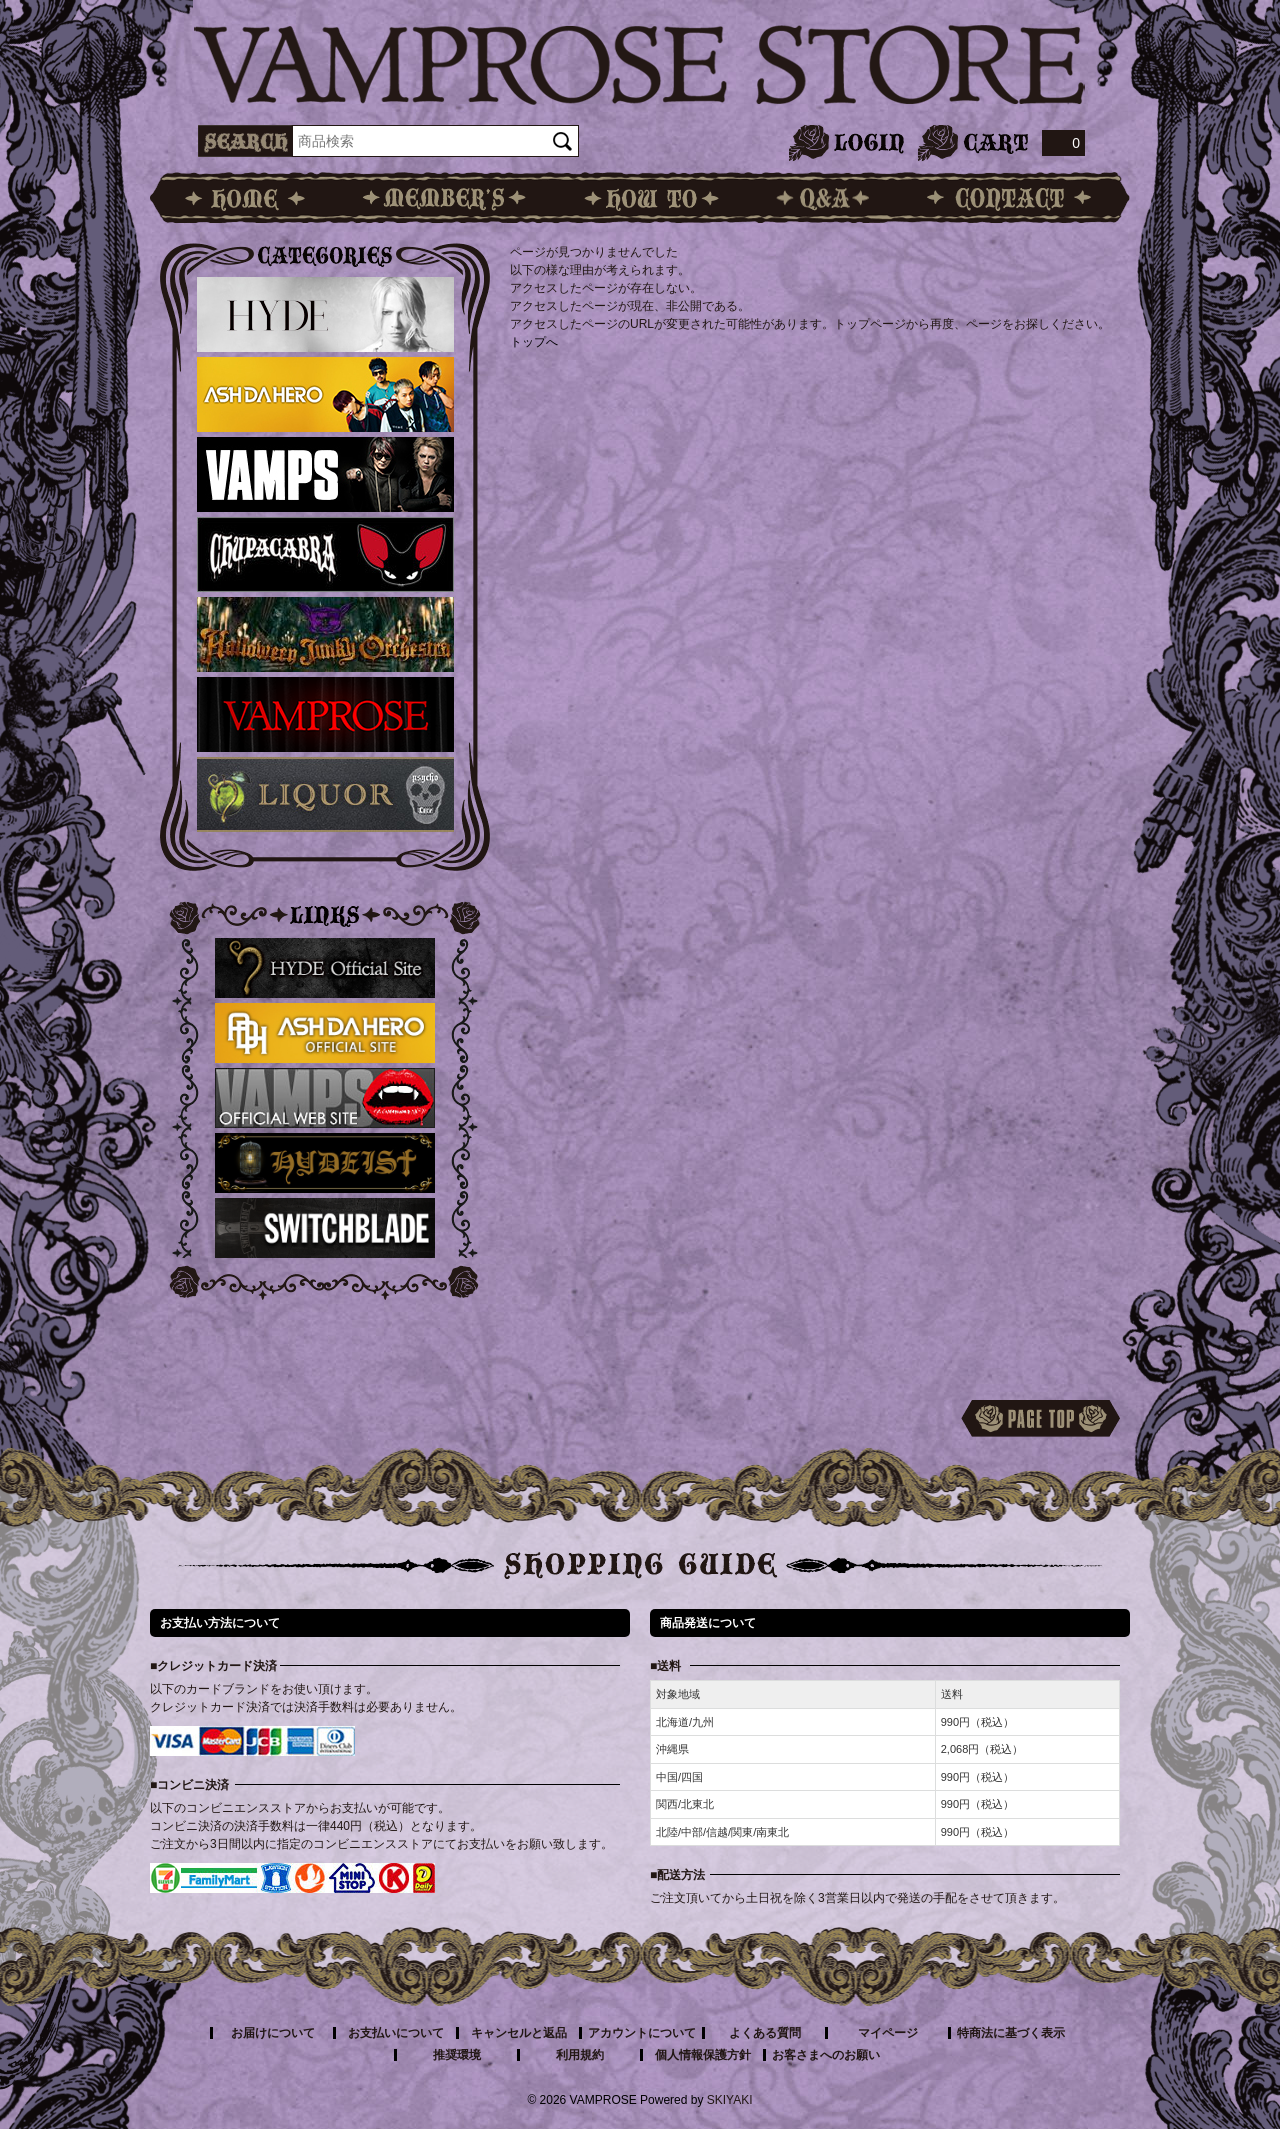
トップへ (534, 342)
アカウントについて (642, 2033)
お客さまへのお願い (826, 2055)
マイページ (888, 2033)
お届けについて (273, 2033)
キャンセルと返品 (519, 2033)
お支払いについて (396, 2033)
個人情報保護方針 (703, 2055)
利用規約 (580, 2055)
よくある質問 (765, 2033)
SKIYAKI (730, 2100)
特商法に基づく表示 (1011, 2033)
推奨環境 (457, 2055)
